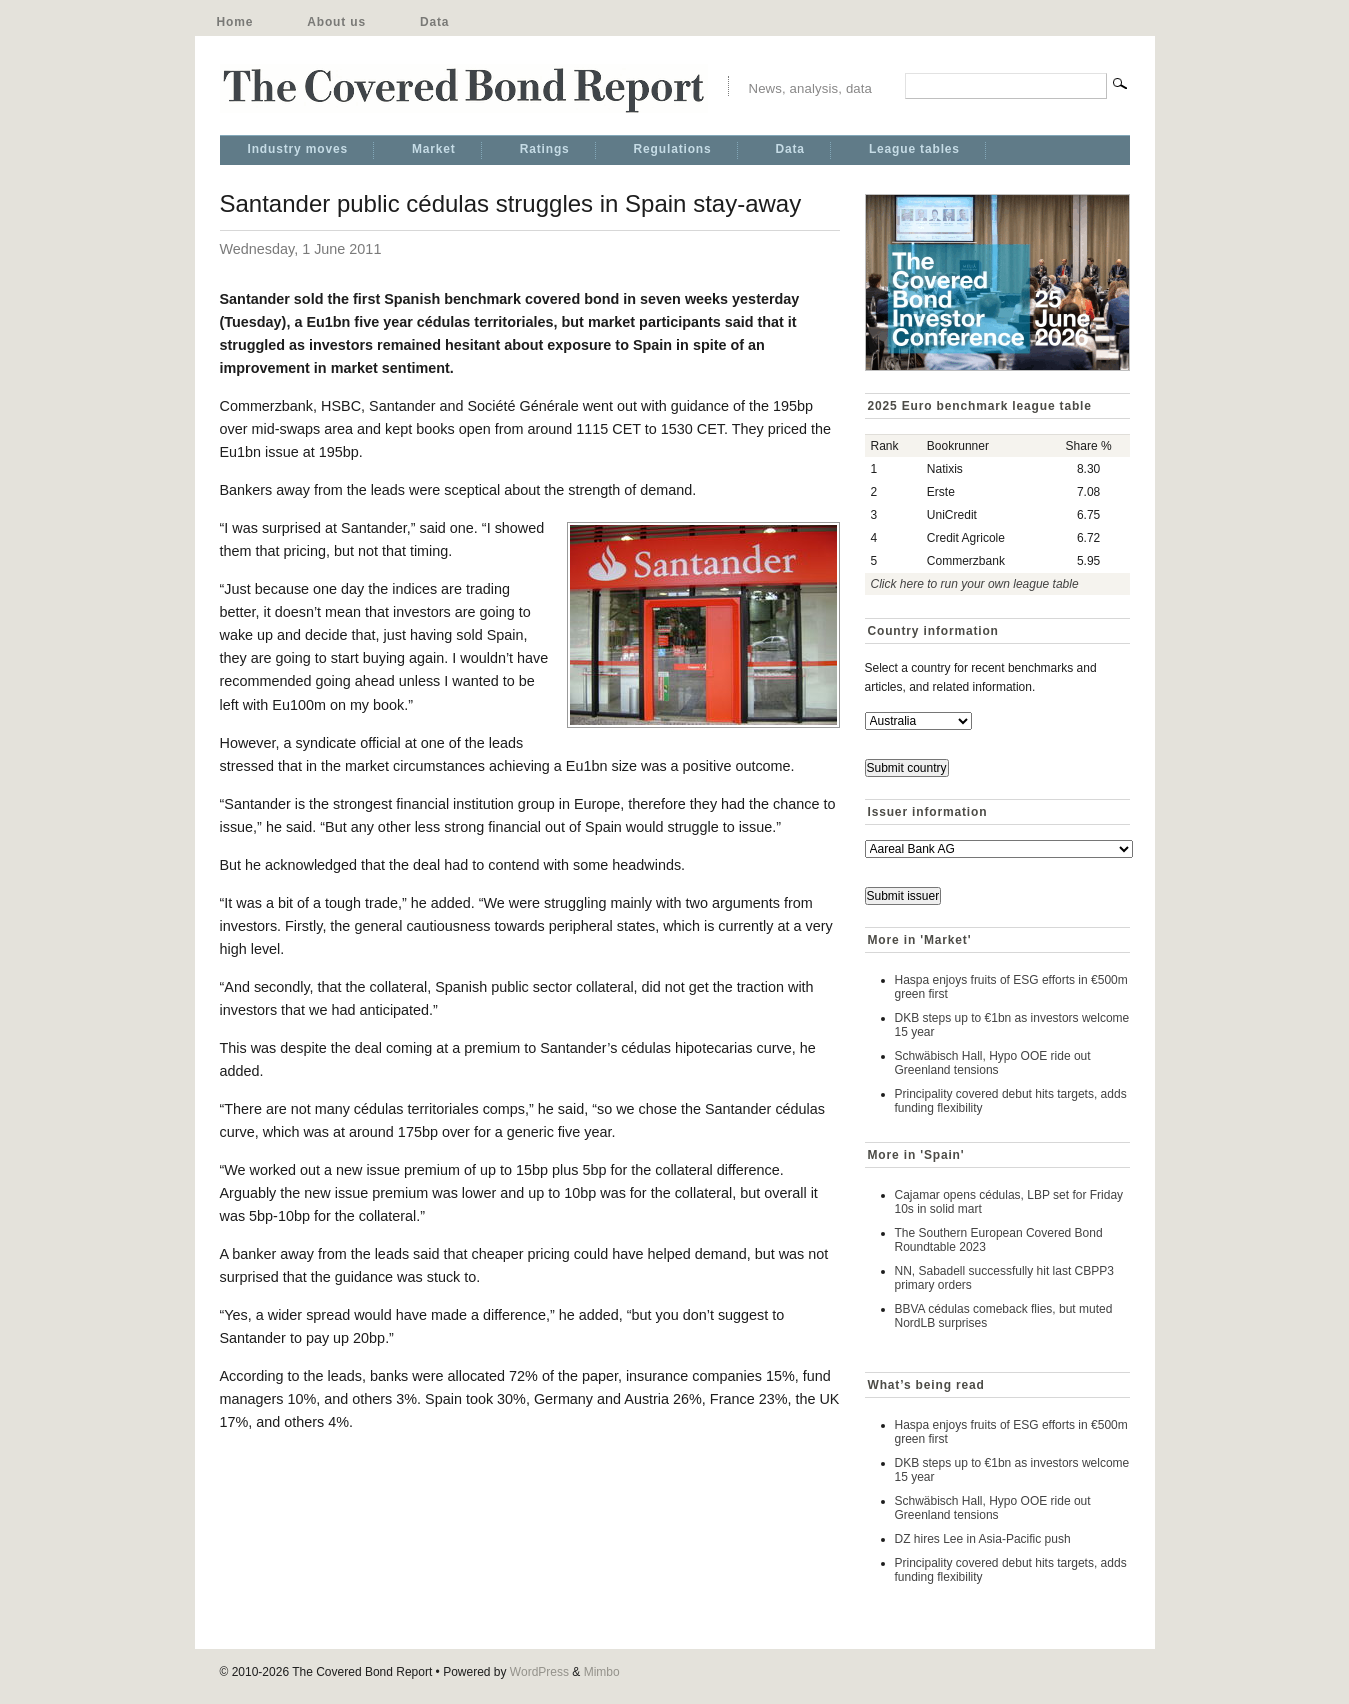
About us (336, 22)
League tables (914, 149)
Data (434, 22)
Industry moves (298, 149)
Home (235, 22)
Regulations (673, 149)
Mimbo (602, 1672)
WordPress (539, 1672)
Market (434, 149)
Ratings (545, 149)
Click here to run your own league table (975, 584)
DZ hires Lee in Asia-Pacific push (983, 1539)
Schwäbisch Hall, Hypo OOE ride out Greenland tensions (993, 1063)
